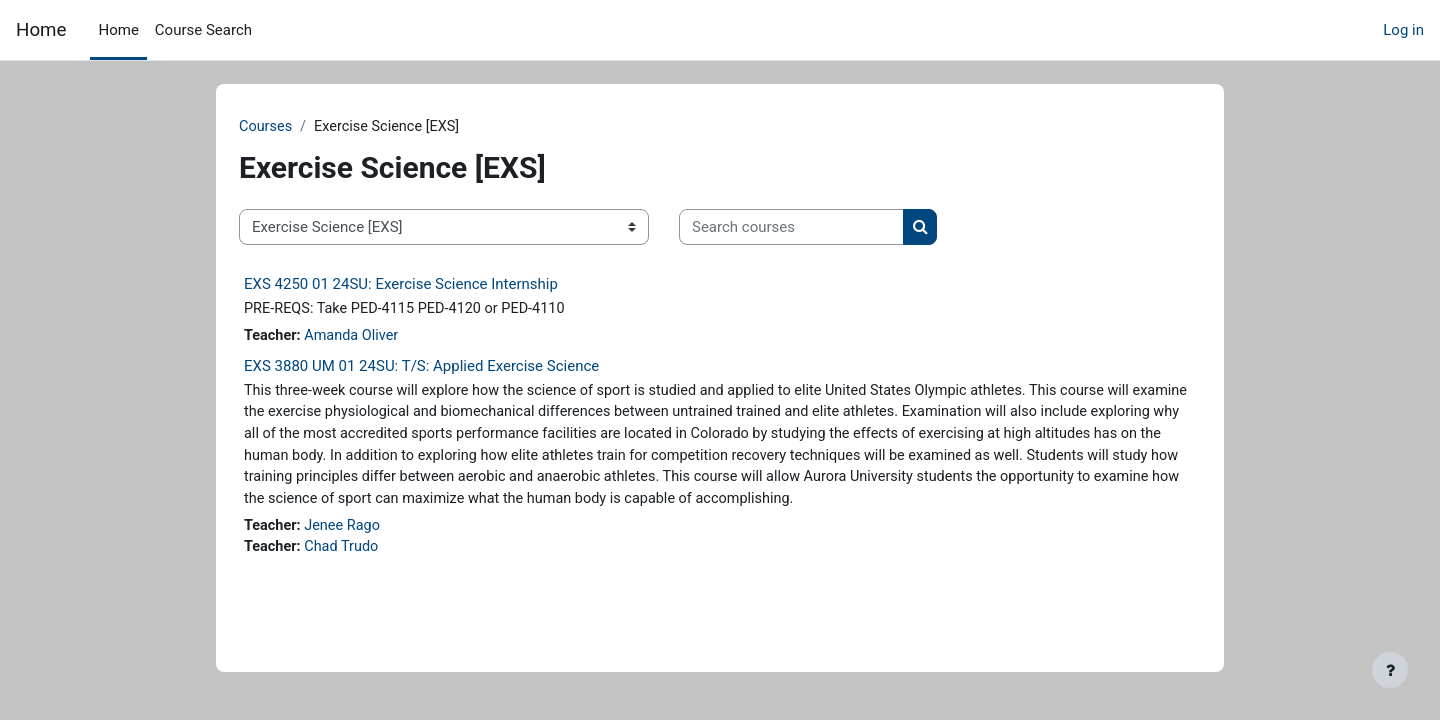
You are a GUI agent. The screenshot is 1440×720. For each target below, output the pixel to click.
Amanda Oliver (389, 338)
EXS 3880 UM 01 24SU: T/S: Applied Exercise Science (455, 368)
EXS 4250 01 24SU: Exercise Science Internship (435, 285)
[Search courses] (825, 228)
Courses (300, 127)
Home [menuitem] (118, 30)
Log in (1403, 30)
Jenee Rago (379, 556)
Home (41, 30)
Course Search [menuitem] (203, 30)
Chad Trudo (378, 578)
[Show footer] (1390, 670)
